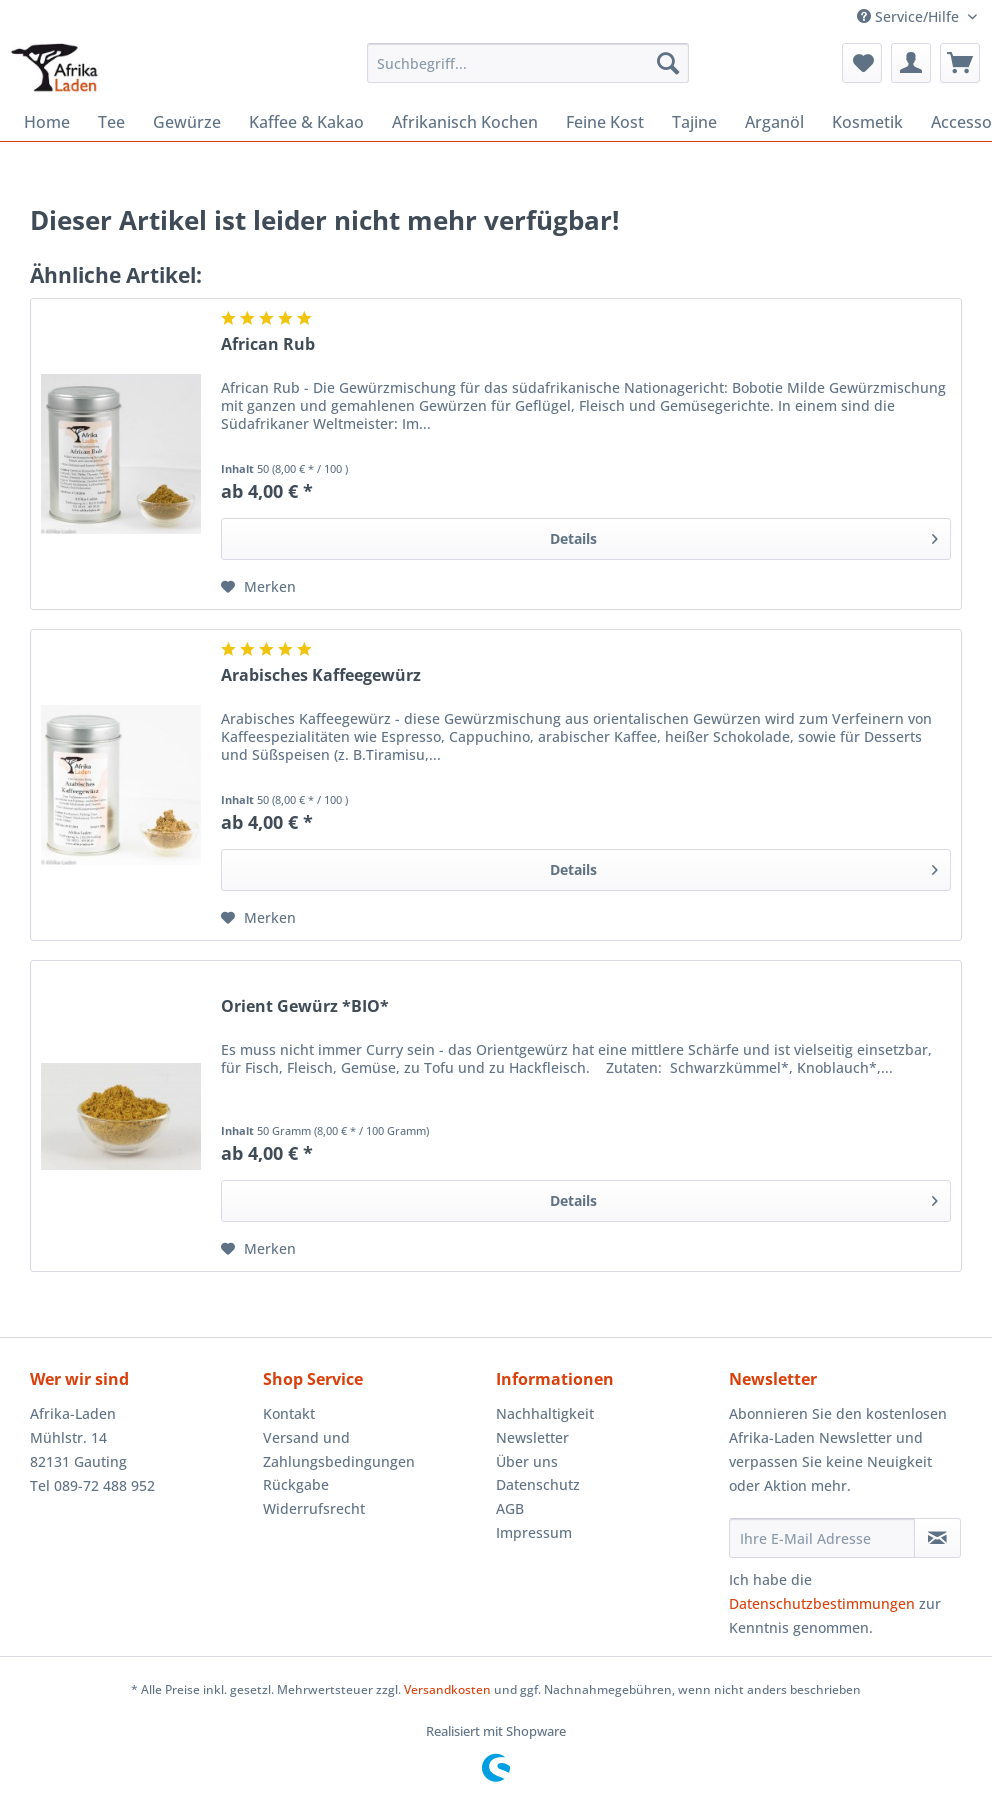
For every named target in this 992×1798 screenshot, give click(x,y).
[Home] (47, 122)
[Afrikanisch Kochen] (465, 122)
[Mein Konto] (911, 63)
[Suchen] (668, 63)
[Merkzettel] (862, 63)
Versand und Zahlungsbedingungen (339, 1449)
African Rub (268, 344)
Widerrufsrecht (314, 1508)
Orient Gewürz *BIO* (305, 1006)
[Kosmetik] (867, 122)
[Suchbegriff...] (528, 63)
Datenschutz (538, 1484)
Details (744, 535)
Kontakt (289, 1413)
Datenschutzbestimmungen (822, 1603)
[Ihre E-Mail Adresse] (822, 1538)
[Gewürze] (187, 122)
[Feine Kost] (605, 122)
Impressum (534, 1532)
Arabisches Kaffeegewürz (321, 675)
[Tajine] (694, 122)
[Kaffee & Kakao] (306, 122)
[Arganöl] (774, 122)
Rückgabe (296, 1484)
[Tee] (111, 122)
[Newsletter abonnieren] (937, 1538)
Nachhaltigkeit (545, 1413)
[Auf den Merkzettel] (258, 587)
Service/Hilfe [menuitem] (910, 16)
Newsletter (532, 1437)
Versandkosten (447, 1689)
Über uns (527, 1461)
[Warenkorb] (960, 63)
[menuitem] (528, 72)
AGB (510, 1508)
